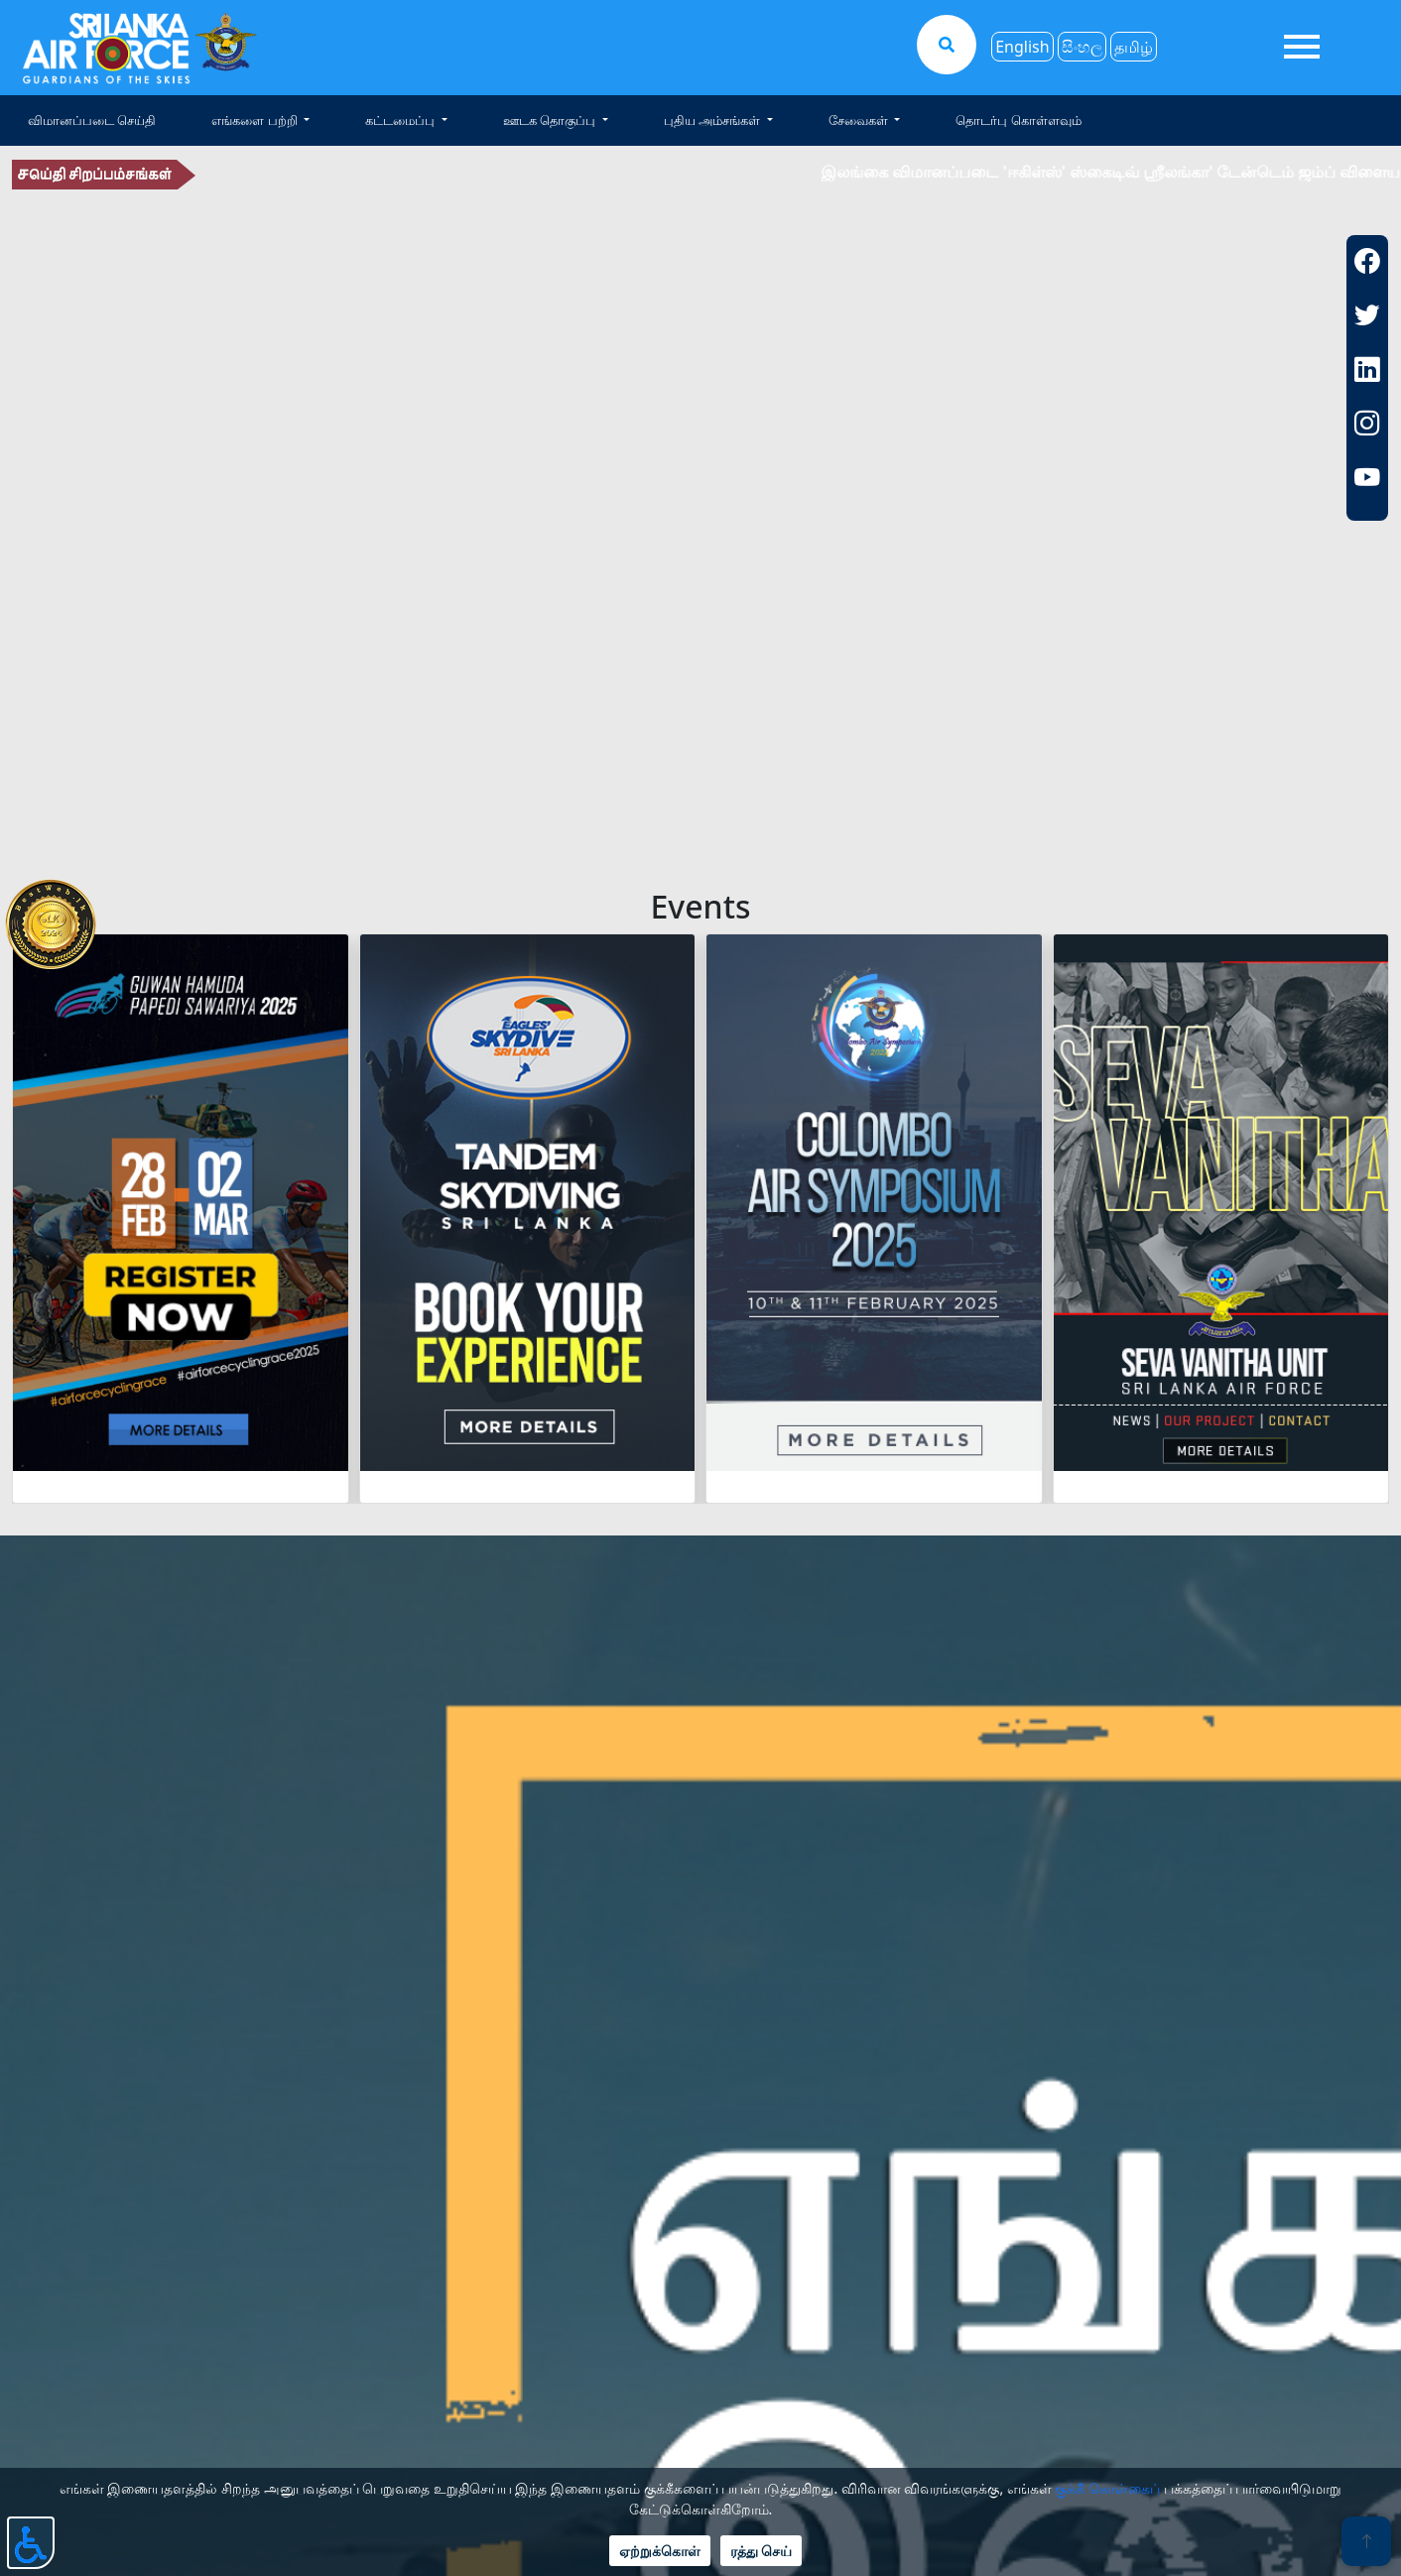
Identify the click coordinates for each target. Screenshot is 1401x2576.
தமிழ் (1133, 47)
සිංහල (1082, 47)
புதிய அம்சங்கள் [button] (714, 120)
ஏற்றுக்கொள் (659, 2550)
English (1022, 47)
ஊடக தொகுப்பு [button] (551, 120)
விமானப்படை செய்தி (92, 120)
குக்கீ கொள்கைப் (1107, 2488)
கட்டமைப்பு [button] (401, 120)
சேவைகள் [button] (859, 120)
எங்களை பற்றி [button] (256, 120)
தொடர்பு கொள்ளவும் (1018, 120)
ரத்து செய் (761, 2550)
